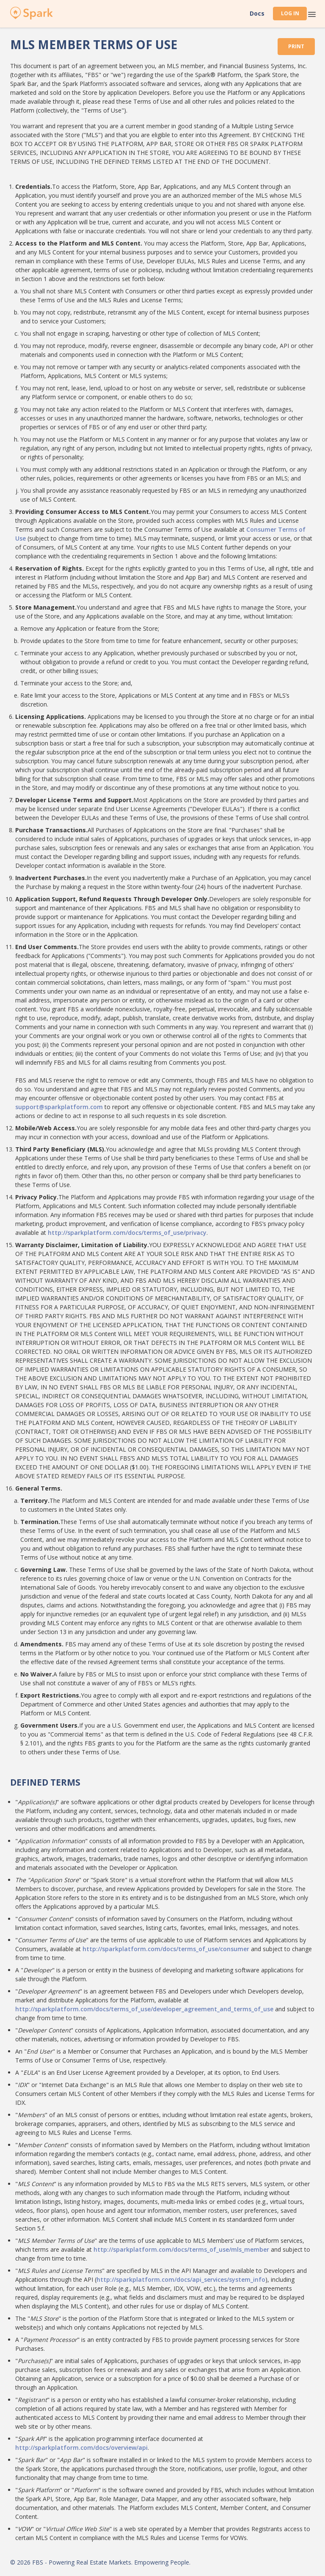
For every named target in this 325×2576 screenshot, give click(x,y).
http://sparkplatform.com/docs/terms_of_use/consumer (166, 1949)
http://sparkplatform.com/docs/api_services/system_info (180, 2279)
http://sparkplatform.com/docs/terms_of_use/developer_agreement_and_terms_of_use (144, 2009)
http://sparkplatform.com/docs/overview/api (81, 2447)
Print (296, 46)
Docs (257, 13)
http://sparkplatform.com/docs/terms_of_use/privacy (127, 1233)
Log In (290, 13)
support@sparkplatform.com (59, 1107)
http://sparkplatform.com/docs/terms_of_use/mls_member (181, 2249)
